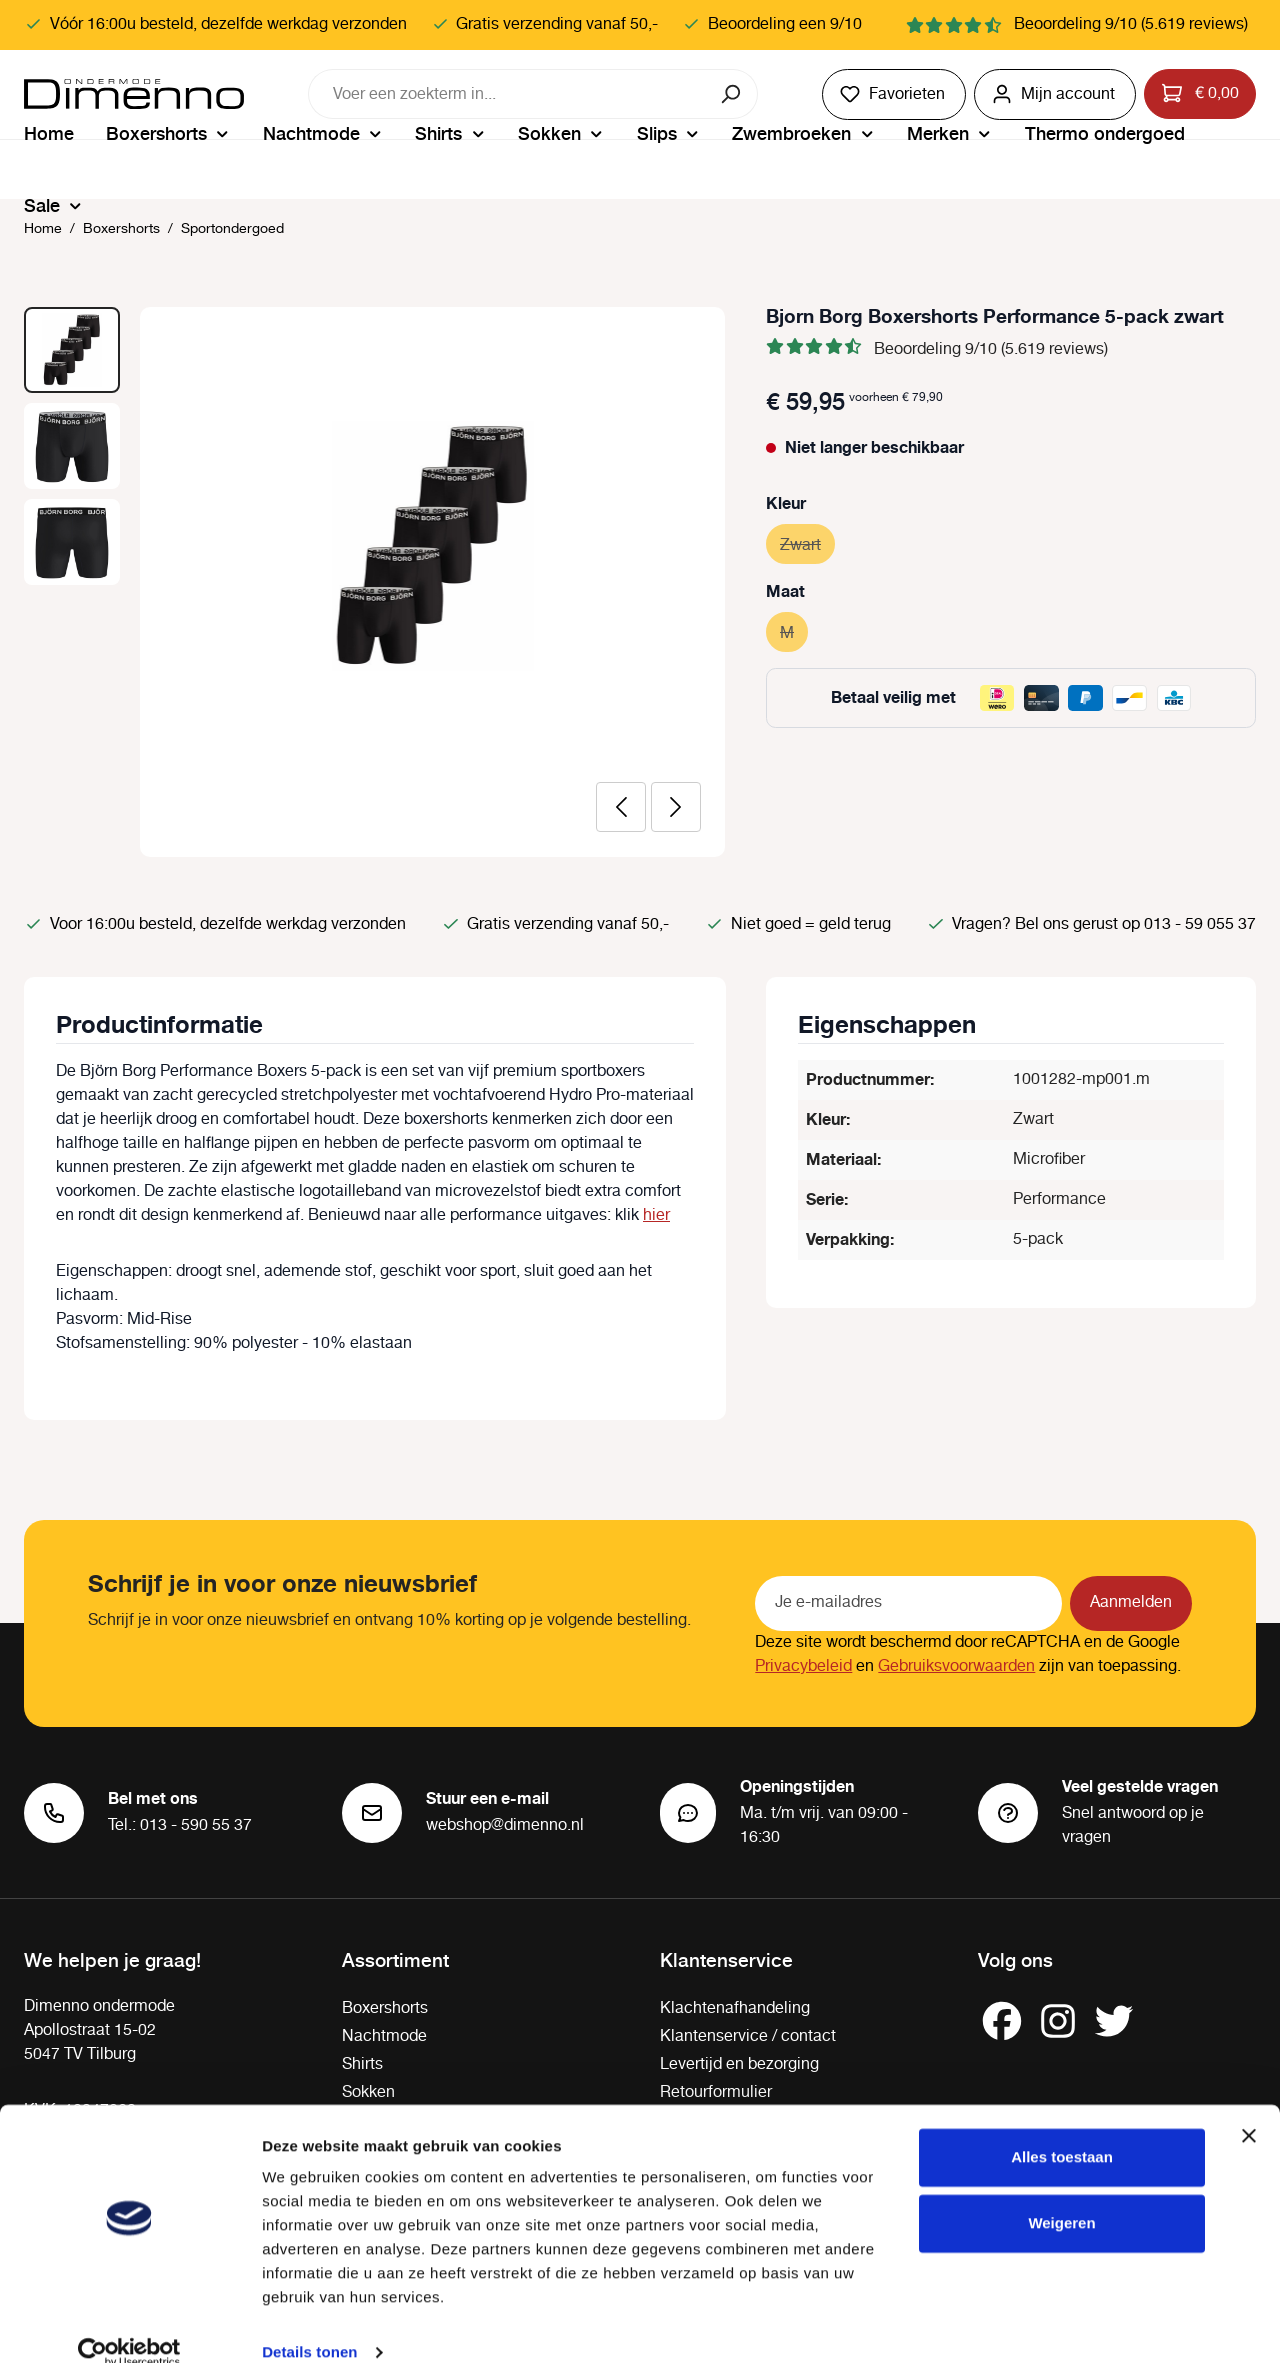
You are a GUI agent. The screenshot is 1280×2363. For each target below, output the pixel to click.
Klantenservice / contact (748, 2036)
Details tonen (309, 2323)
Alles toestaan (1062, 2128)
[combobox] (508, 94)
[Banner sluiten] (1249, 2107)
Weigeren (1061, 2193)
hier (656, 1215)
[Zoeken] (732, 94)
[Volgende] (676, 807)
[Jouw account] (1055, 94)
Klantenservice (726, 1959)
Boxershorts (385, 2008)
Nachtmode (384, 2036)
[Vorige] (621, 807)
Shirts (362, 2064)
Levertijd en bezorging (739, 2064)
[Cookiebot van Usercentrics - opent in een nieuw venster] (129, 2324)
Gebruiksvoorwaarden (956, 1666)
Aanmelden (1131, 1602)
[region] (375, 582)
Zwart (807, 542)
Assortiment (395, 1959)
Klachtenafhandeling (735, 2008)
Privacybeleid (803, 1666)
